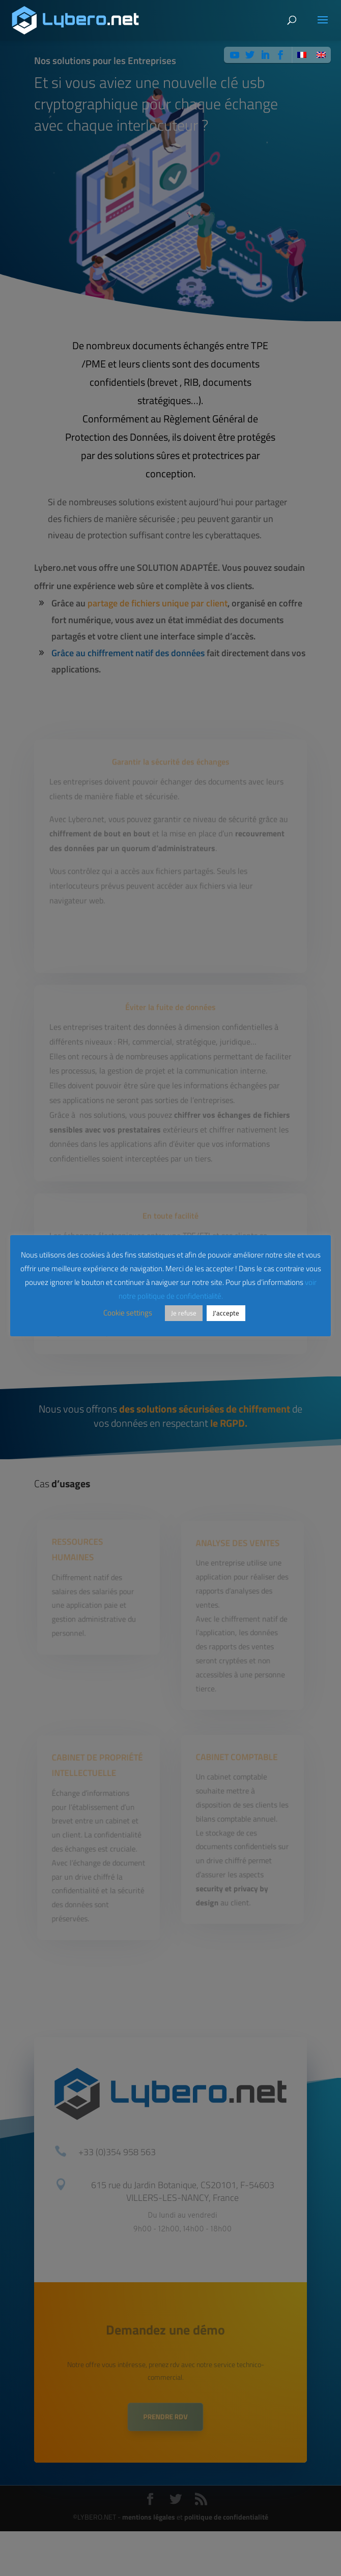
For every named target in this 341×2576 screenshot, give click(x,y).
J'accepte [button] (226, 1313)
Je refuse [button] (183, 1313)
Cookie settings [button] (127, 1312)
